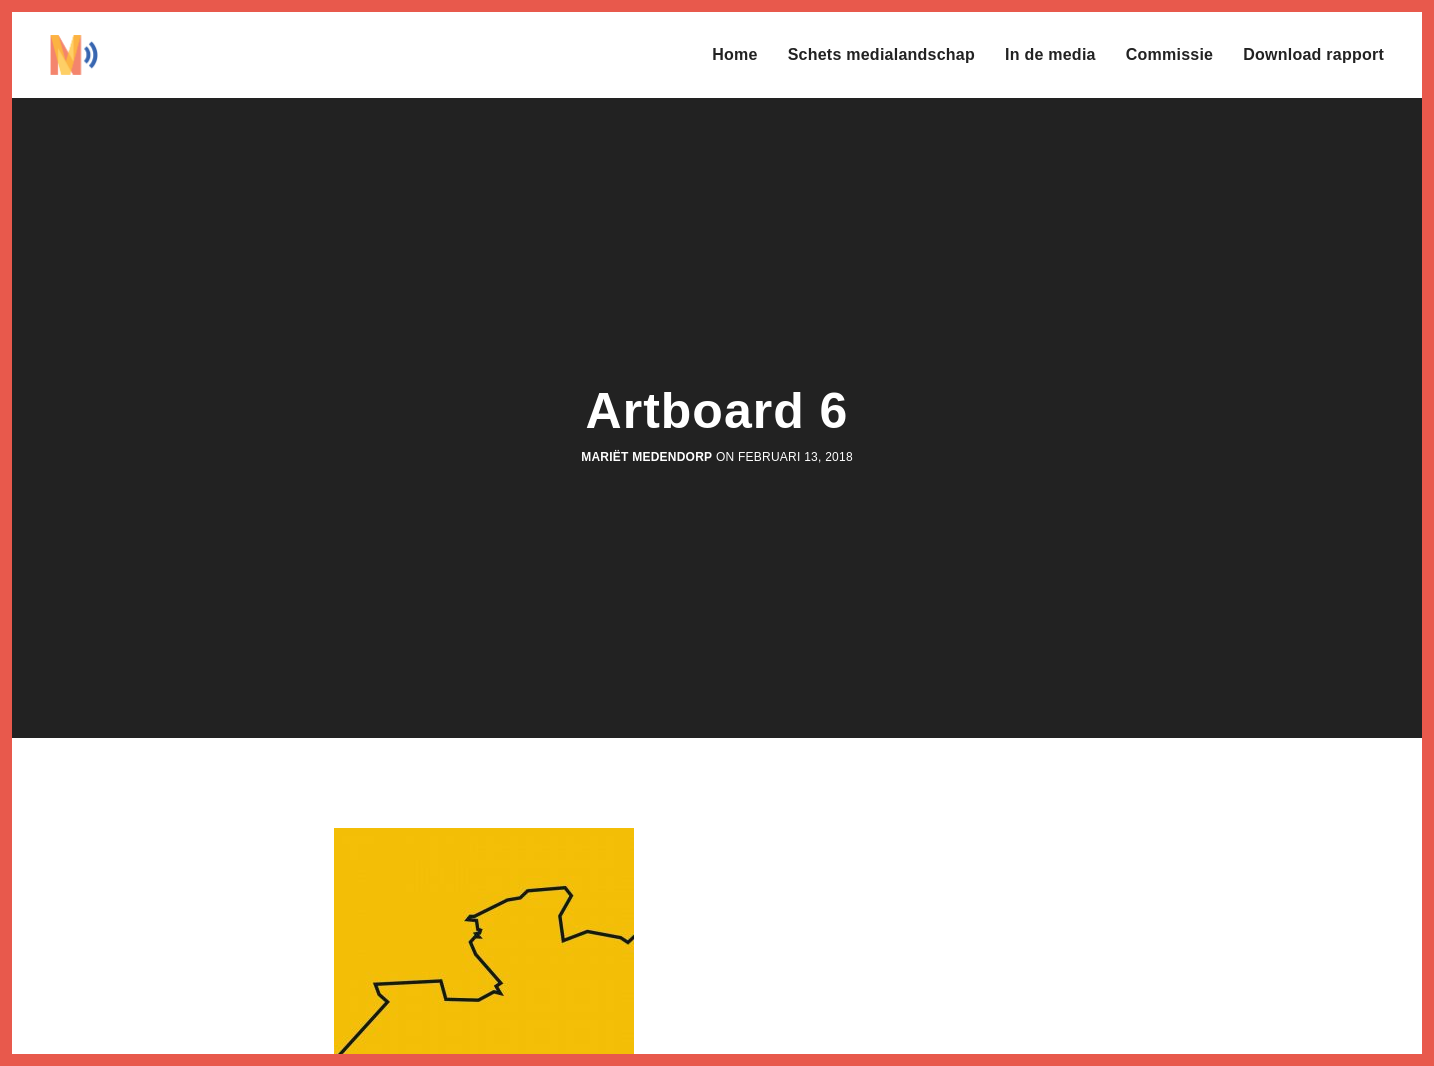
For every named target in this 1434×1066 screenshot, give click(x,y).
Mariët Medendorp (646, 457)
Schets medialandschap (881, 54)
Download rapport (1313, 54)
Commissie (1170, 54)
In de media (1050, 54)
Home (734, 54)
